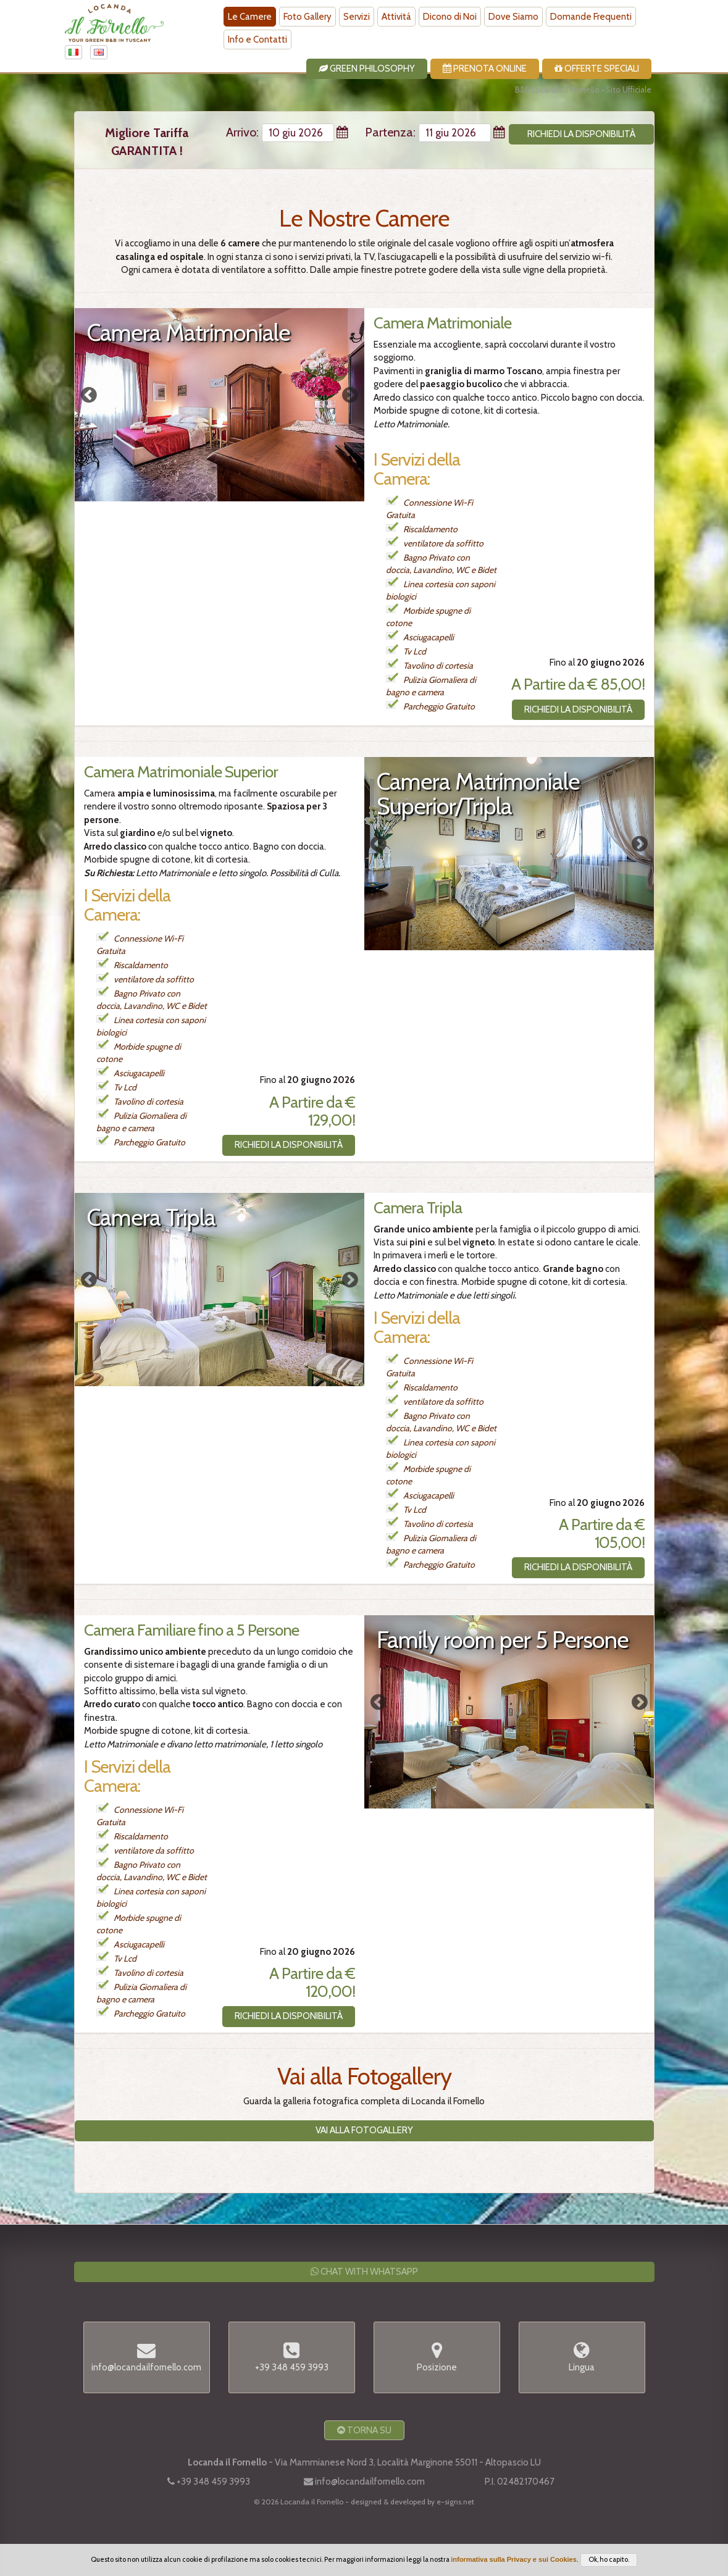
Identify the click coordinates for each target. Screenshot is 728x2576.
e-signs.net (455, 2501)
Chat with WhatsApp (364, 2271)
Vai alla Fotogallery (364, 2130)
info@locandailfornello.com (370, 2481)
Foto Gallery (307, 16)
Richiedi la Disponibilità (578, 709)
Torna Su (364, 2430)
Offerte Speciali (596, 68)
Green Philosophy (367, 68)
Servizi (356, 16)
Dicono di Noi (450, 16)
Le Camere (250, 16)
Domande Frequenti (591, 16)
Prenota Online (485, 68)
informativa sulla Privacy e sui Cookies (514, 2559)
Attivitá (396, 16)
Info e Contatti (257, 39)
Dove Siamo (513, 16)
